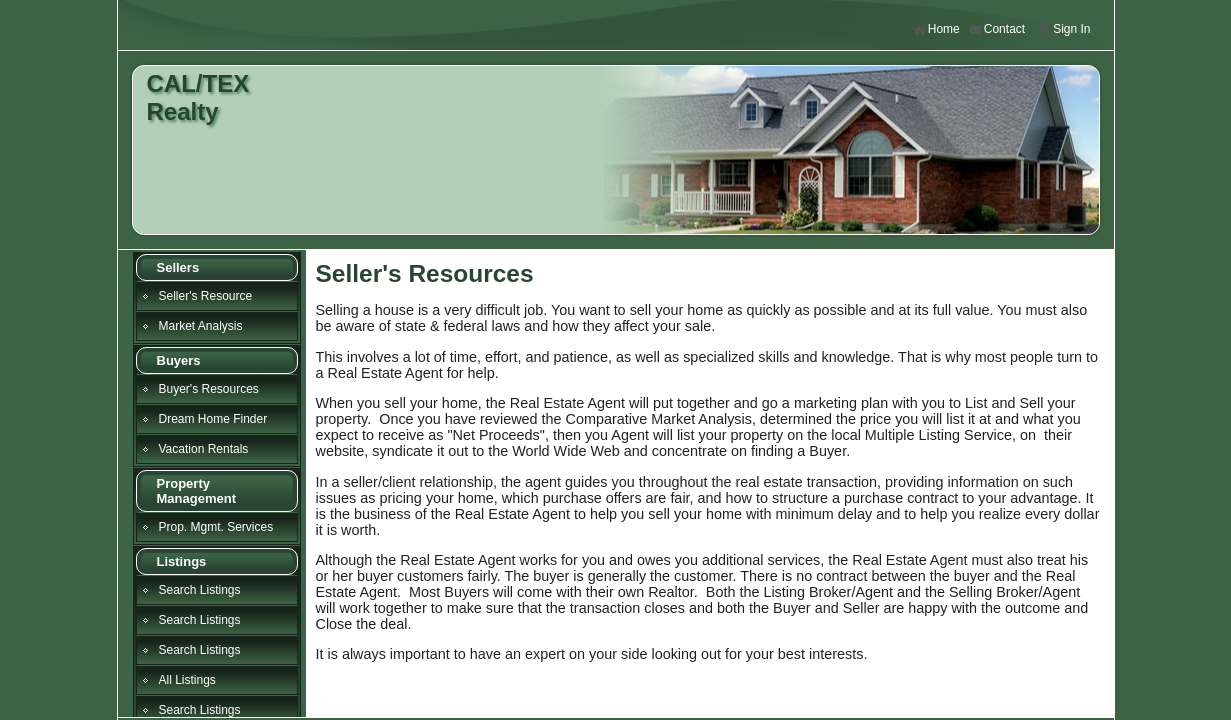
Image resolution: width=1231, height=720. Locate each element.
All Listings (187, 680)
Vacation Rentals (204, 449)
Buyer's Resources (209, 389)
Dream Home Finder (213, 419)
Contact (997, 29)
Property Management (196, 491)
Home (936, 29)
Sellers (178, 267)
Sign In (1064, 29)
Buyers (179, 360)
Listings (182, 561)
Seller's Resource (206, 296)
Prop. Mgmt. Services (216, 527)
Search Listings (200, 590)
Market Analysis (201, 326)
